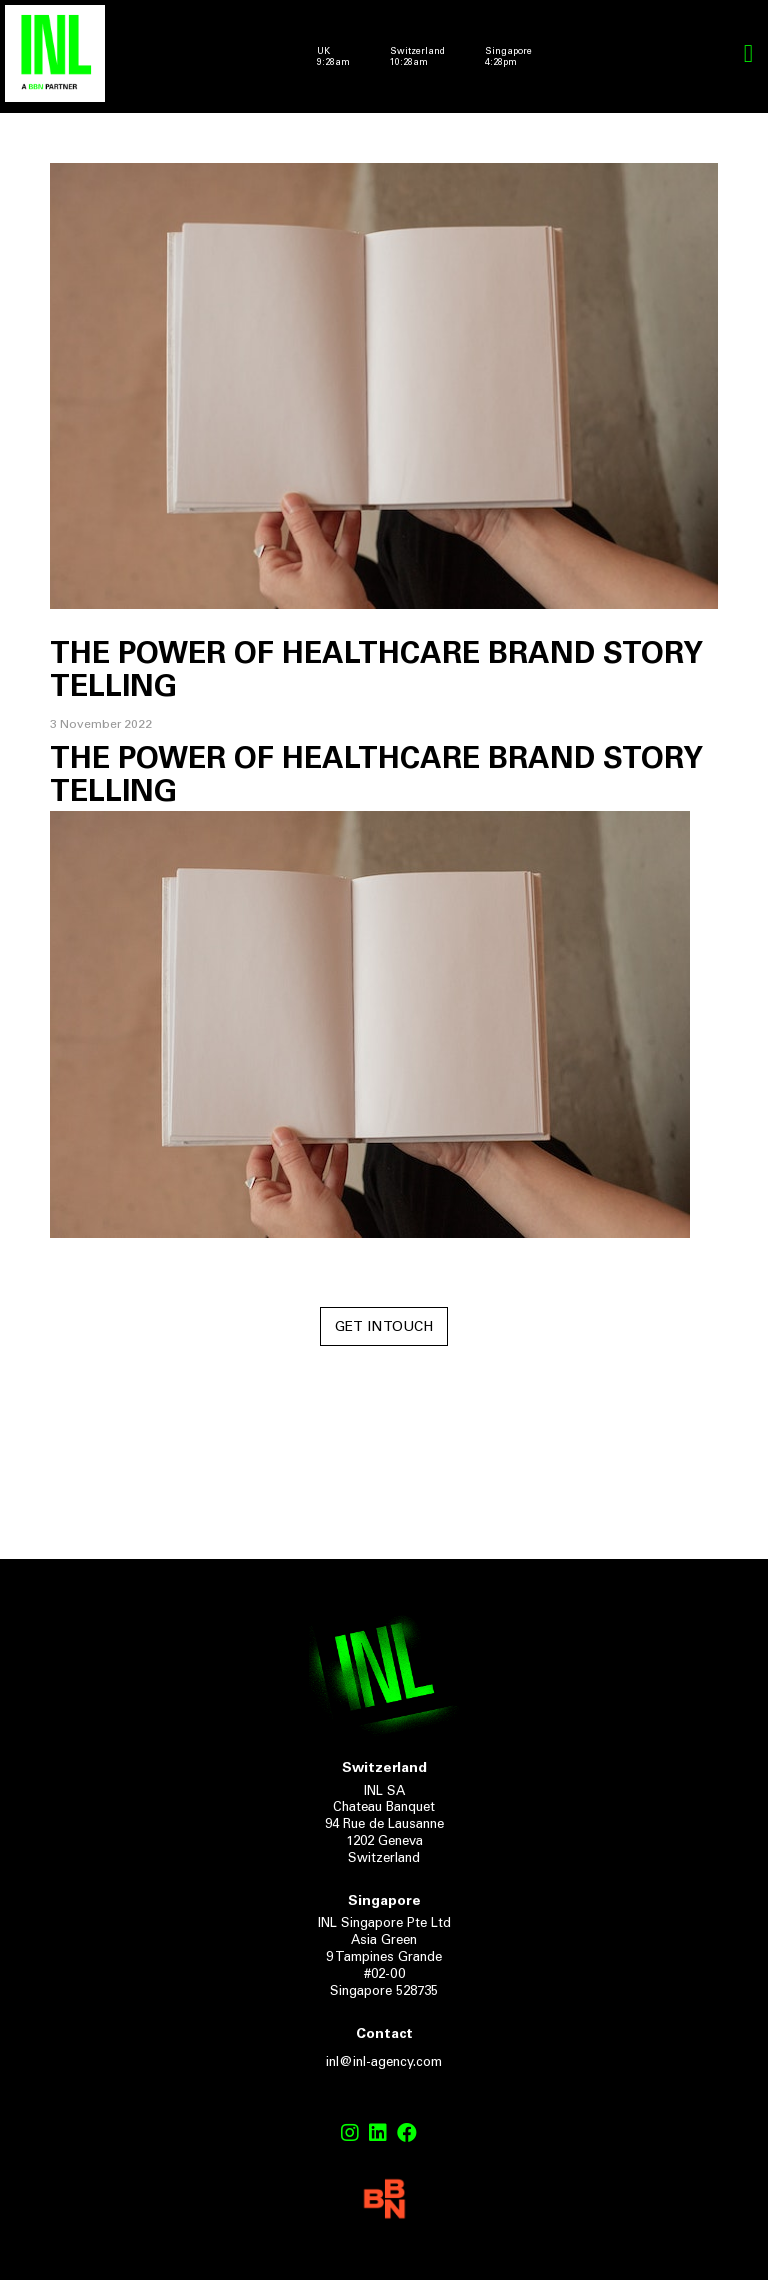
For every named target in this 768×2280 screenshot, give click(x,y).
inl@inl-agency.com (384, 2063)
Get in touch (384, 1328)
